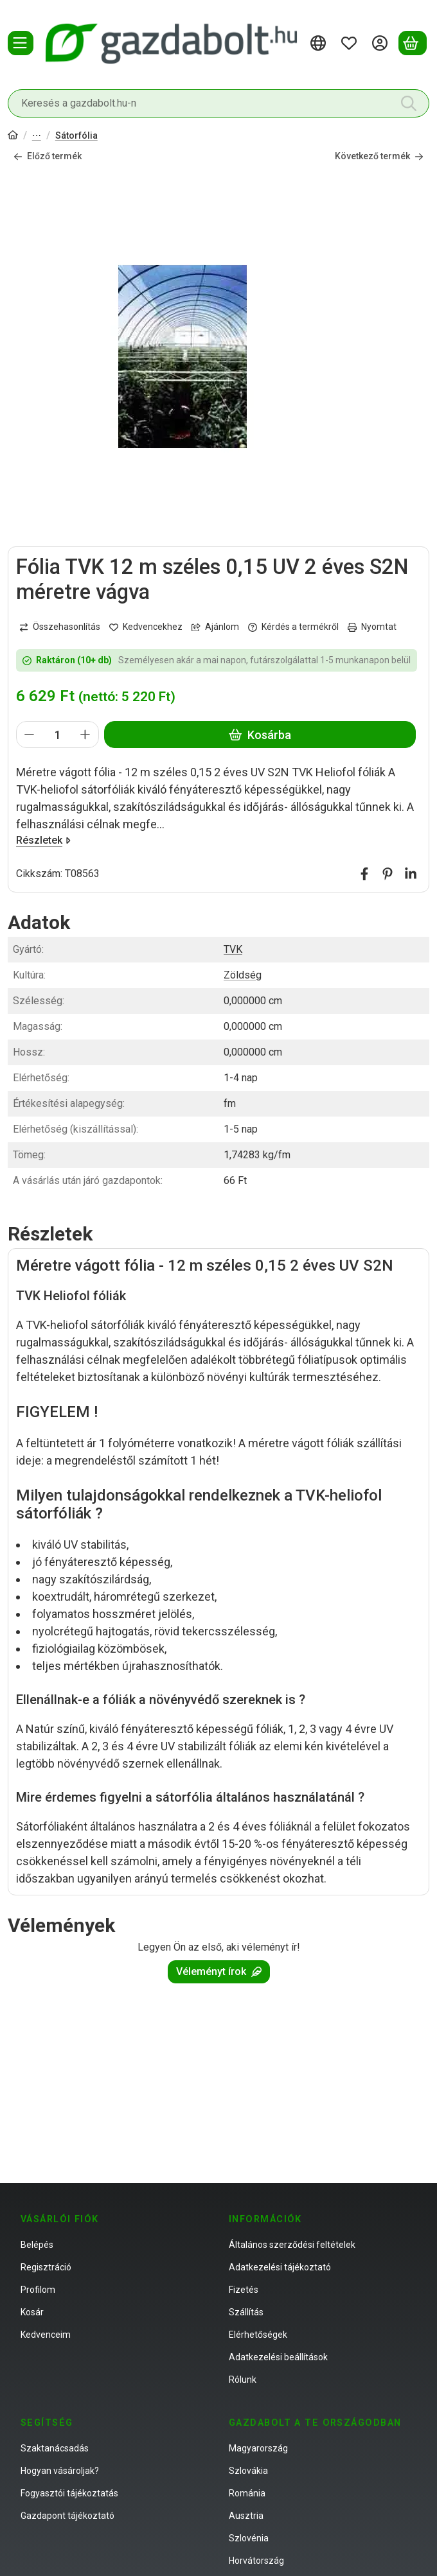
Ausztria (246, 2516)
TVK (233, 949)
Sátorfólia (76, 135)
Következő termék (379, 156)
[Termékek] (20, 43)
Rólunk (242, 2379)
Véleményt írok (219, 1972)
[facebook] (364, 874)
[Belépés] (382, 43)
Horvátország (256, 2560)
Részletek (43, 840)
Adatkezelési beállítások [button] (278, 2357)
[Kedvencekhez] (146, 627)
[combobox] (218, 103)
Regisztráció (46, 2267)
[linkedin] (410, 874)
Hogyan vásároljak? (60, 2471)
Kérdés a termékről (293, 627)
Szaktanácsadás (55, 2448)
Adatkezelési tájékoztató (280, 2267)
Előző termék (47, 156)
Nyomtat (372, 627)
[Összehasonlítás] (59, 627)
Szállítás (246, 2312)
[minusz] (29, 734)
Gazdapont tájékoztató (67, 2516)
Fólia (36, 136)
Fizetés (243, 2289)
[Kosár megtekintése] (412, 43)
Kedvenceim (46, 2334)
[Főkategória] (13, 136)
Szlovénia (249, 2538)
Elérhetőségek (258, 2334)
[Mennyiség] (57, 734)
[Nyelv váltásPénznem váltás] (320, 43)
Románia (247, 2493)
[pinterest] (387, 874)
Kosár (32, 2312)
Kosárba (260, 735)
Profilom (38, 2289)
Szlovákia (248, 2471)
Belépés (37, 2245)
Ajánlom (215, 627)
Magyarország (258, 2448)
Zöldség (243, 975)
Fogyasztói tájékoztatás (69, 2493)
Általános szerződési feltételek (292, 2245)
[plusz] (85, 734)
